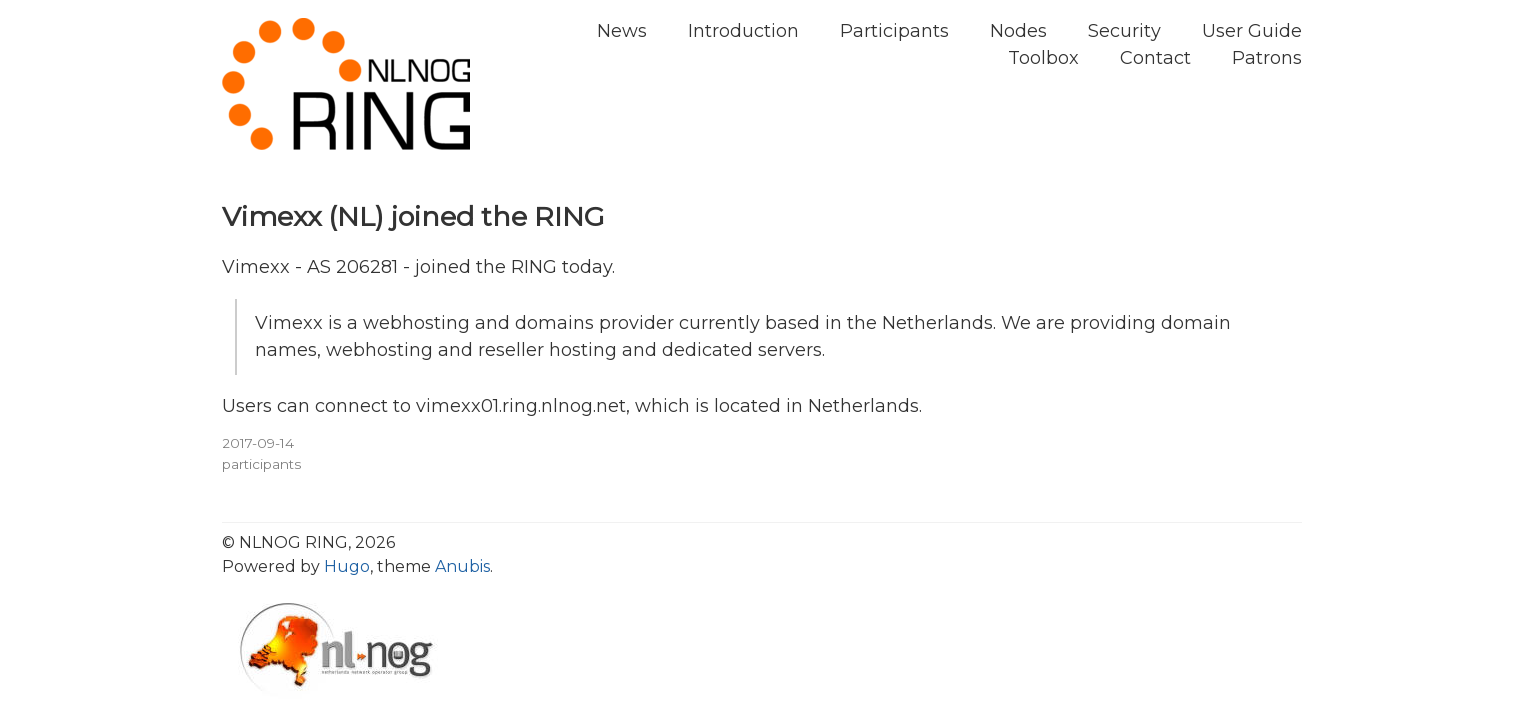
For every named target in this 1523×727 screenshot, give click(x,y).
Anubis (462, 566)
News (622, 31)
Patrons (1267, 58)
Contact (1155, 58)
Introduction (743, 31)
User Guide (1252, 31)
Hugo (347, 566)
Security (1124, 31)
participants (261, 464)
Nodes (1018, 31)
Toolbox (1043, 58)
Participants (894, 31)
